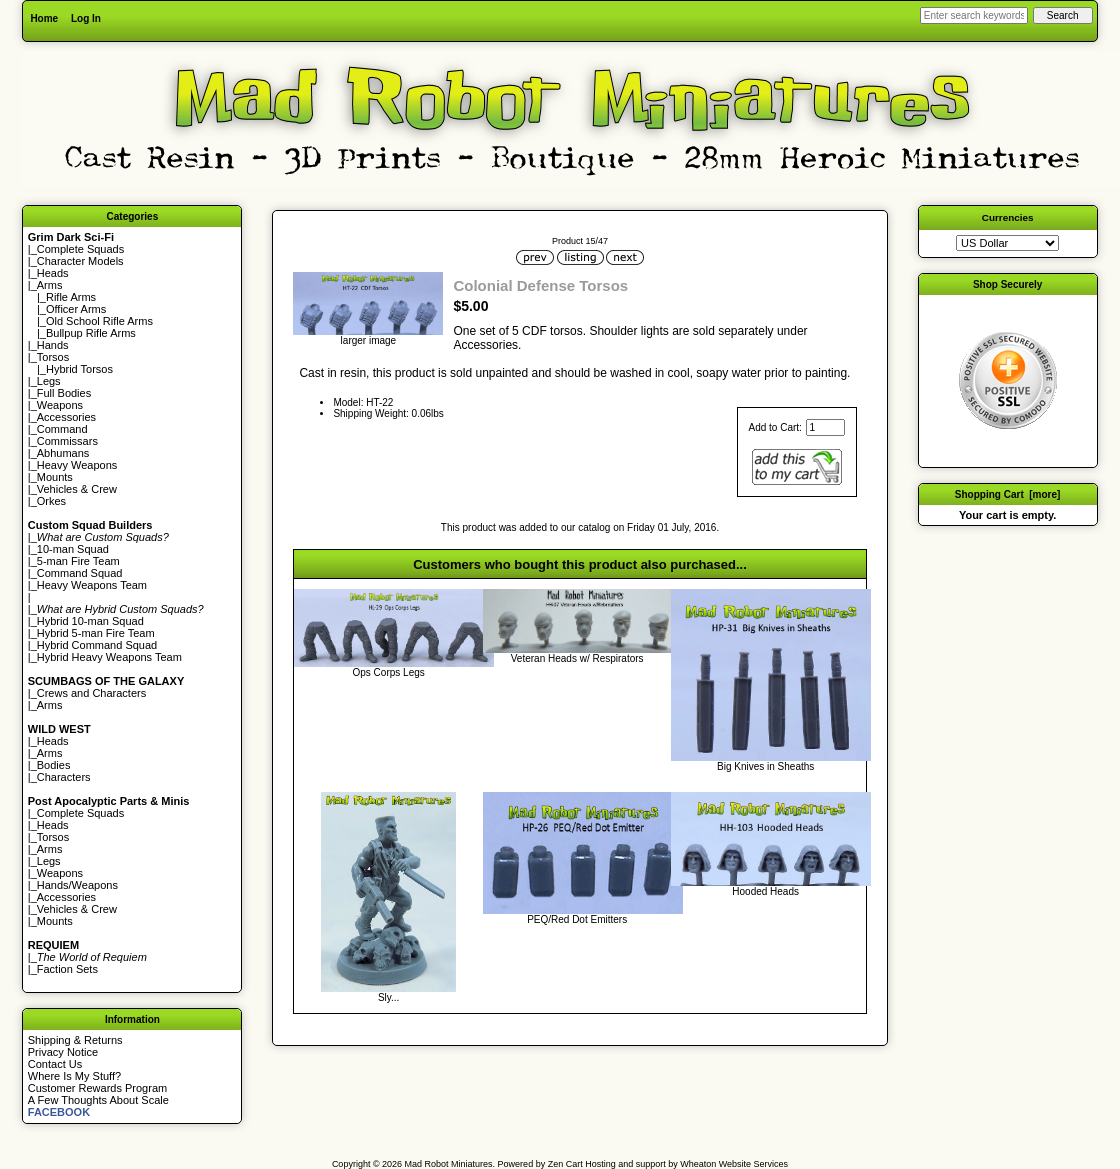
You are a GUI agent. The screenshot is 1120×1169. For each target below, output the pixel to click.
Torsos (53, 357)
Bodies (54, 765)
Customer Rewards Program (97, 1088)
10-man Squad (73, 549)
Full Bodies (64, 393)
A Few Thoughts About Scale (98, 1100)
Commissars (67, 441)
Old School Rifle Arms (99, 321)
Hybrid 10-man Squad (90, 621)
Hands (53, 345)
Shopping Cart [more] (1008, 494)
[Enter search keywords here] (974, 15)
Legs (49, 381)
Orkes (51, 501)
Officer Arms (76, 309)
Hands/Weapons (77, 885)
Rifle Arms (71, 297)
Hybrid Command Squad (97, 645)
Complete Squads (80, 249)
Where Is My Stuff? (74, 1076)
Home (44, 18)
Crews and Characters (91, 693)
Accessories (66, 417)
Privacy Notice (63, 1052)
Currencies (1008, 217)
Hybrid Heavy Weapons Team (109, 657)
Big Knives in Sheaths (765, 766)
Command (62, 429)
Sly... (388, 997)
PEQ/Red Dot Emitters (577, 919)
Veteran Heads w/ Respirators (577, 658)
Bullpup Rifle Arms (91, 333)
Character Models (80, 261)
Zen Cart (565, 1164)
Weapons (60, 405)
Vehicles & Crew (77, 489)
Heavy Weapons (77, 465)
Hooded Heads (765, 891)
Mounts (55, 477)
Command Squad (80, 573)
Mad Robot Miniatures (449, 1164)
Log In (86, 18)
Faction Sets (67, 969)
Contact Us (55, 1064)
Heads (53, 273)
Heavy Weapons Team (92, 585)
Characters (64, 777)
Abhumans (63, 453)
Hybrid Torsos (79, 369)
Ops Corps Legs (389, 672)
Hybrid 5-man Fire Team (96, 633)
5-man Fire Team (78, 561)
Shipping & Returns (75, 1040)
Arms (50, 705)
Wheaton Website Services (734, 1164)
